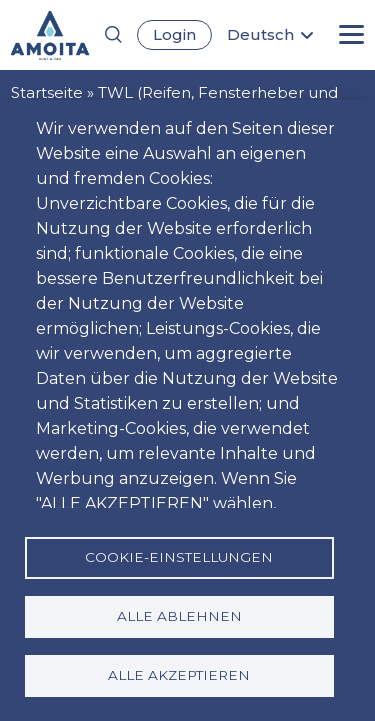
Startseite (47, 92)
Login (174, 34)
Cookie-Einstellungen (179, 557)
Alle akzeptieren (179, 675)
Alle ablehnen (179, 616)
